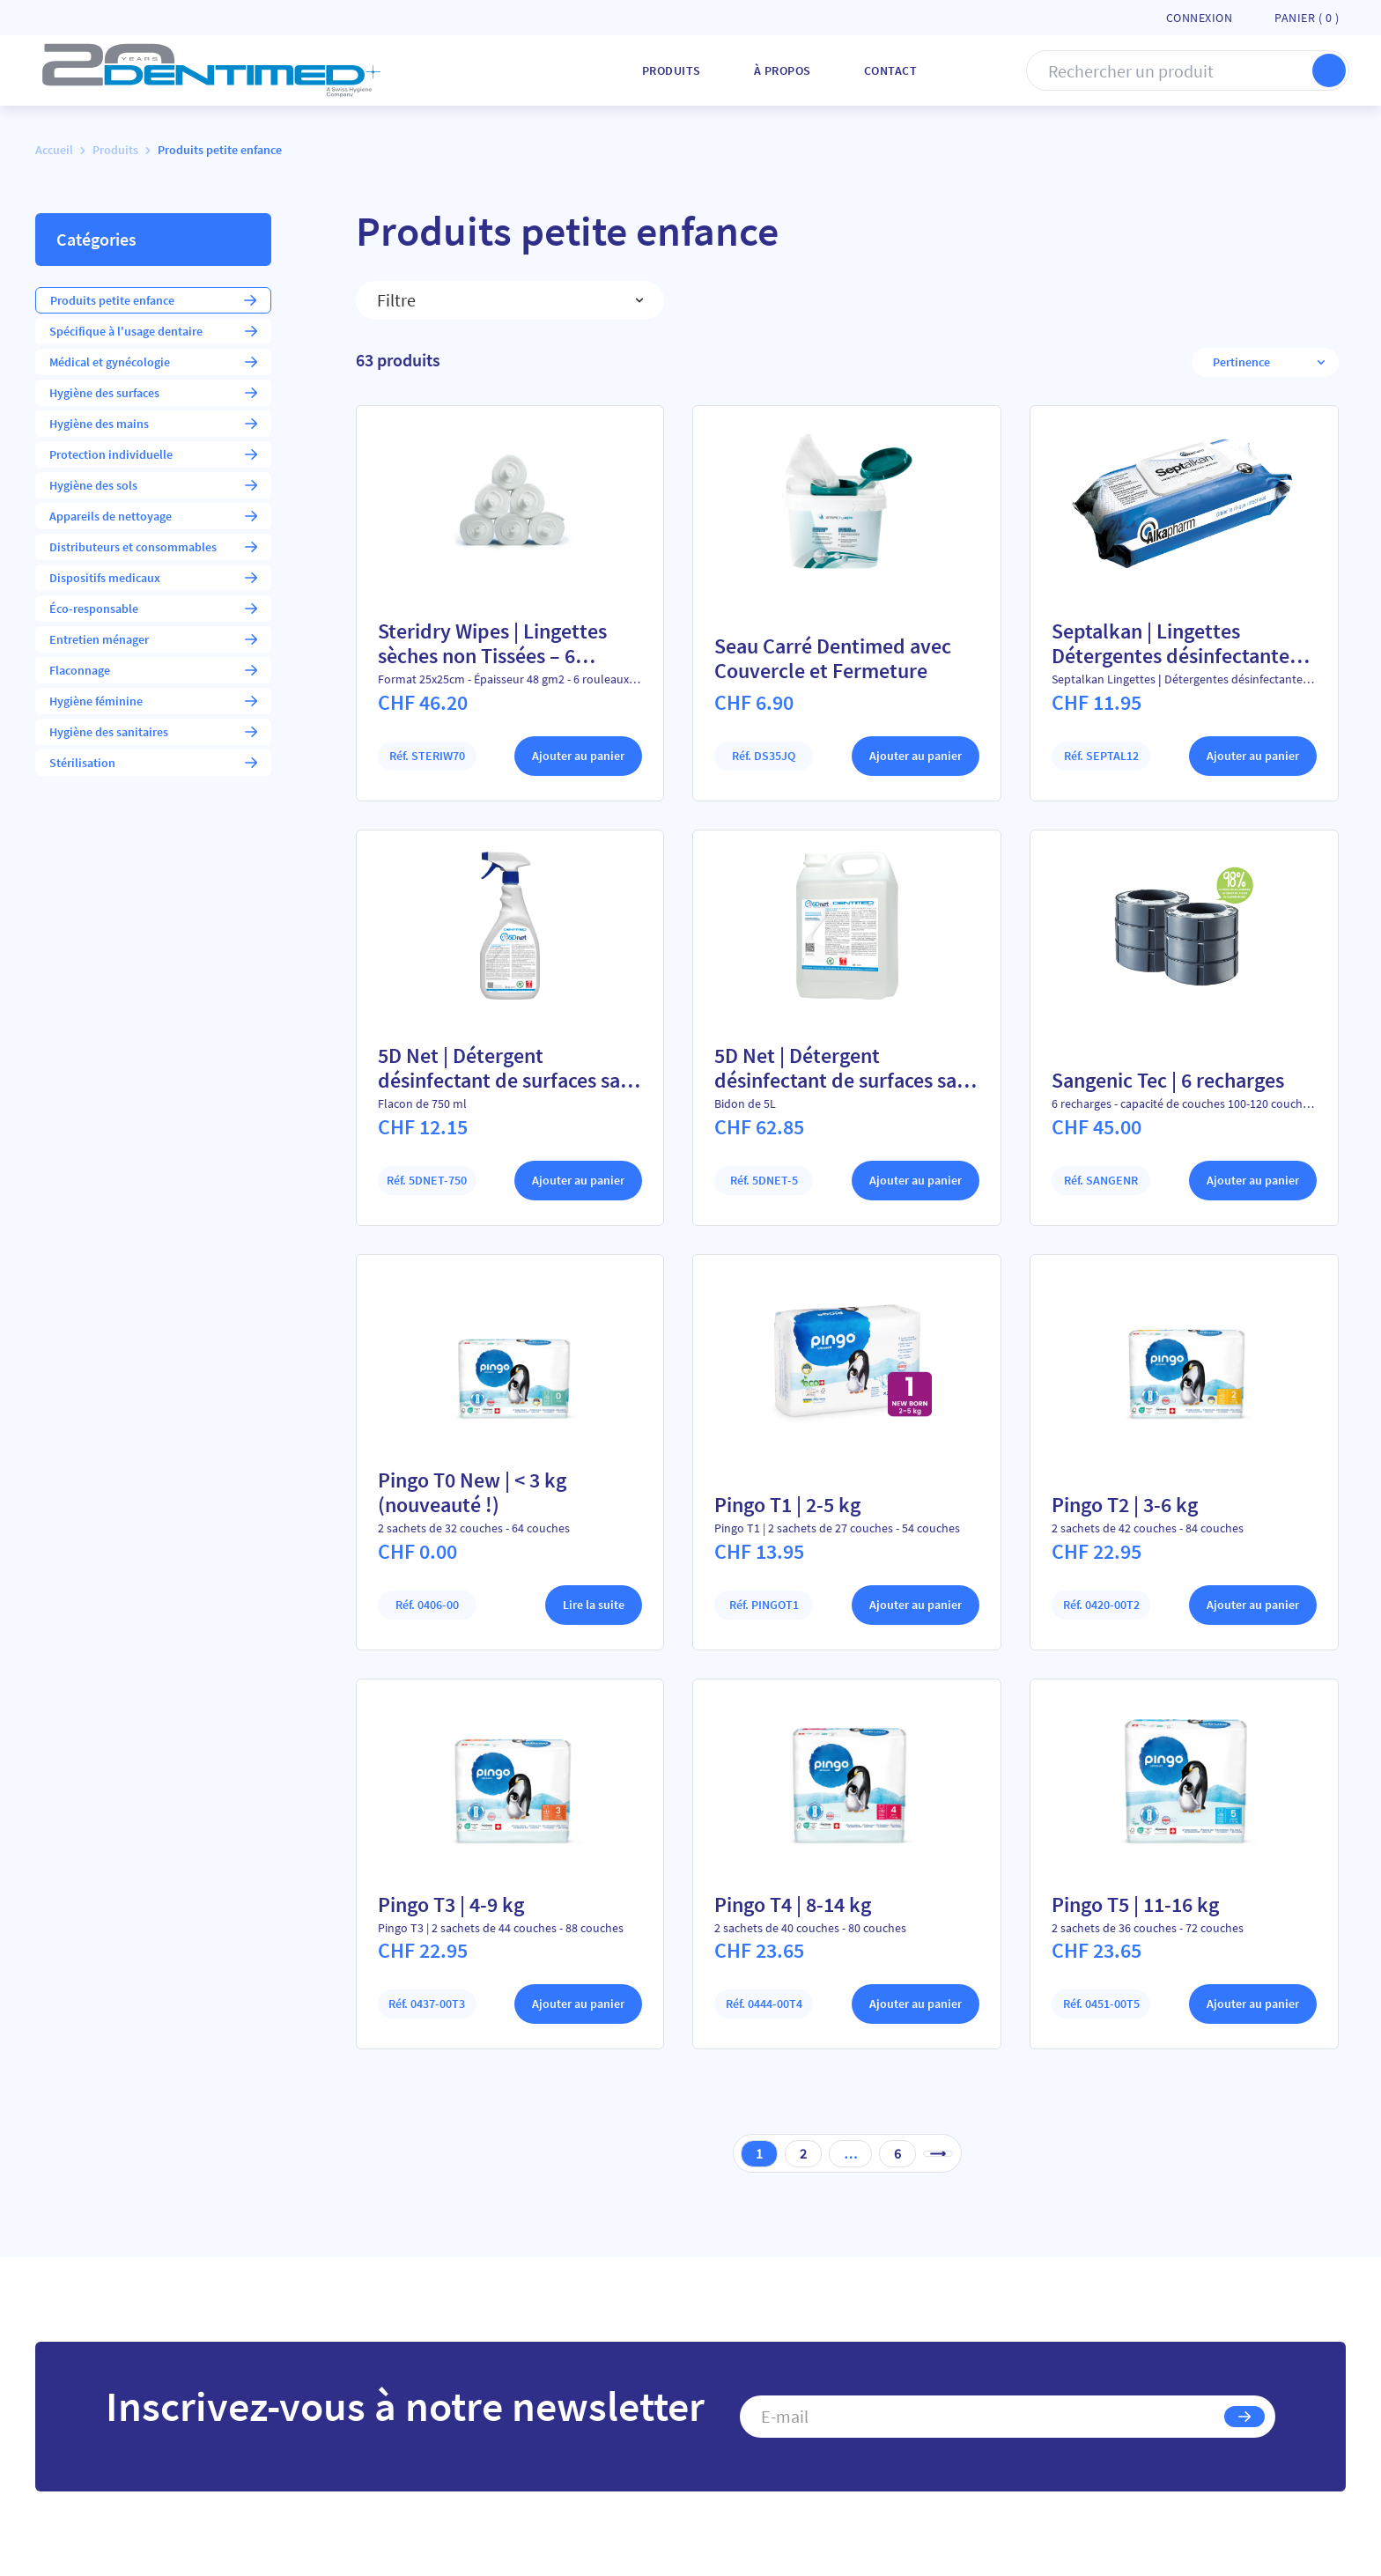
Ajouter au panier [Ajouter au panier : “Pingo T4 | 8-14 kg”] (915, 2003)
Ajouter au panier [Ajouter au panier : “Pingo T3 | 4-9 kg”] (578, 2003)
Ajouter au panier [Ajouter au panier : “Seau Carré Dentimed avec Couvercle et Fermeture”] (915, 756)
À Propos (782, 70)
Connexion (1199, 18)
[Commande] (1258, 362)
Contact (891, 70)
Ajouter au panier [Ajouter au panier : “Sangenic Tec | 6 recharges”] (1253, 1180)
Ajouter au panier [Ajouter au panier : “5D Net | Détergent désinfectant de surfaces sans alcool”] (578, 1180)
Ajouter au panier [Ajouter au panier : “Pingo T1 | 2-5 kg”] (915, 1604)
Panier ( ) (1306, 18)
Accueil (54, 150)
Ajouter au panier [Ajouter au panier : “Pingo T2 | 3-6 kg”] (1253, 1604)
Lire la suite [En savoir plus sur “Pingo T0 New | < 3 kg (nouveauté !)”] (593, 1604)
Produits (671, 70)
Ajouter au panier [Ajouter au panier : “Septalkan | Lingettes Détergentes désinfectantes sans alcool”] (1253, 756)
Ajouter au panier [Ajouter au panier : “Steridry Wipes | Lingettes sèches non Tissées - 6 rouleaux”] (578, 756)
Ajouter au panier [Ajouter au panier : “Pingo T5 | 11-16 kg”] (1253, 2003)
